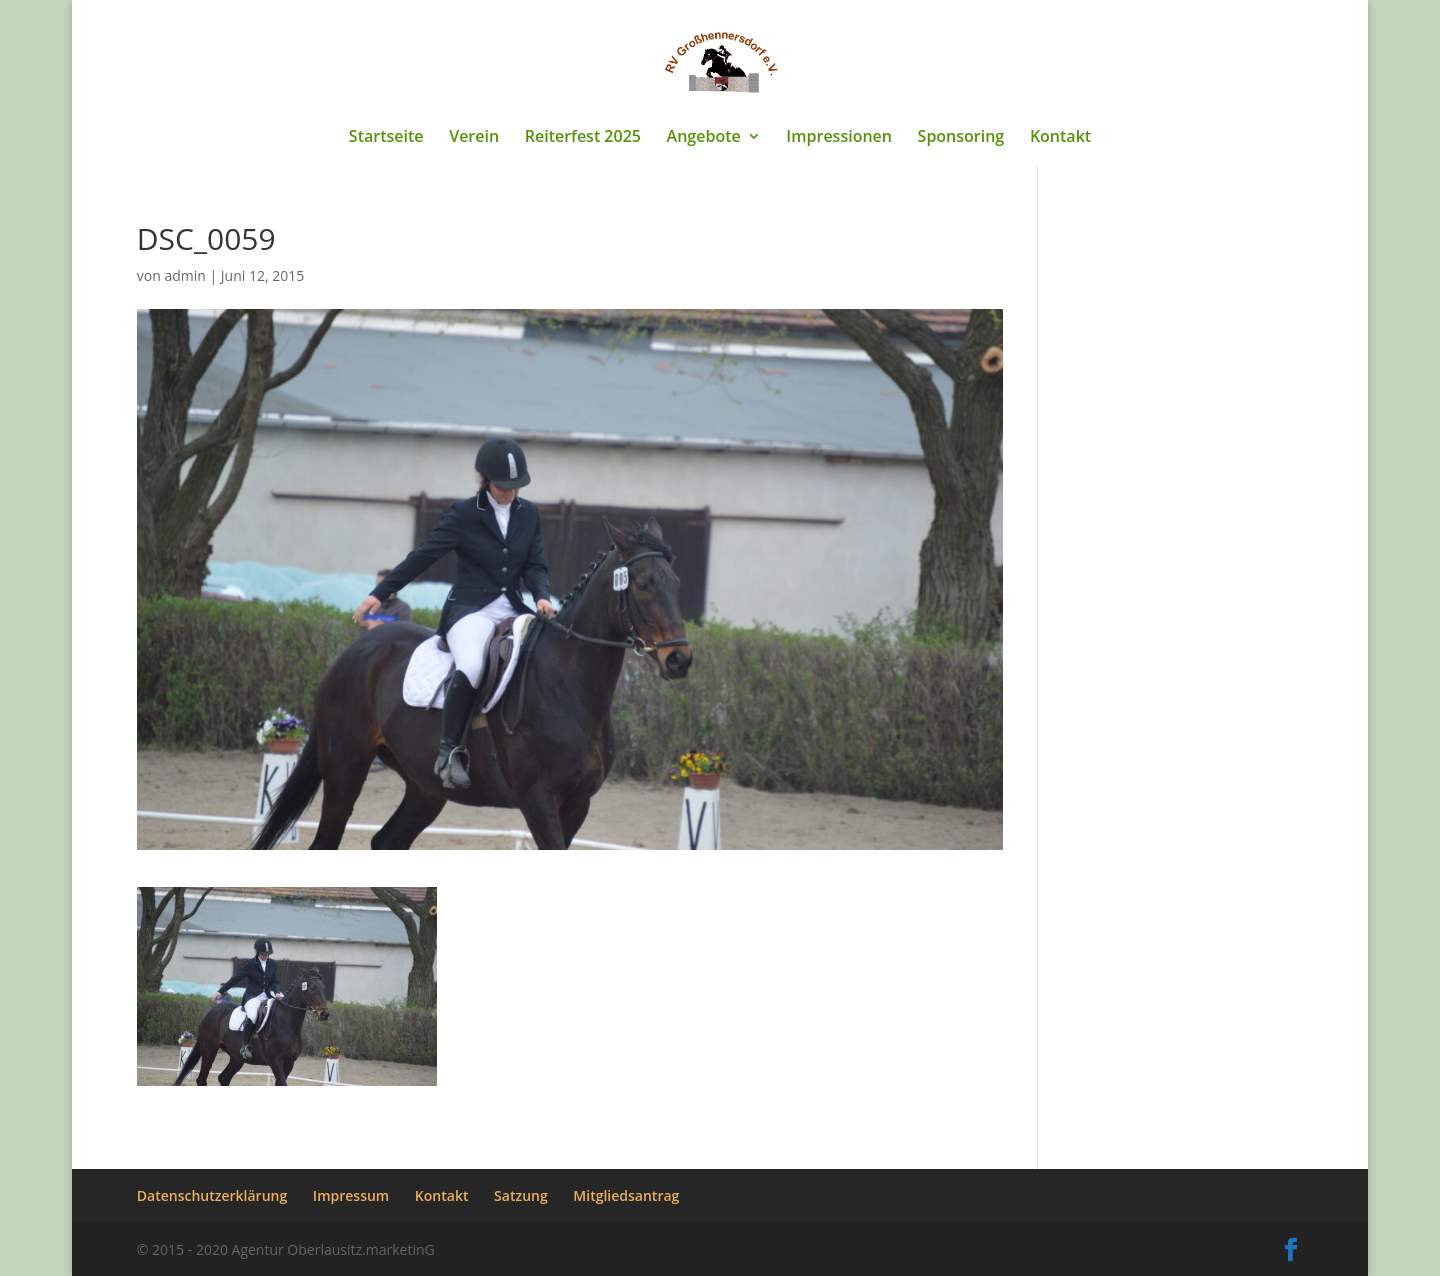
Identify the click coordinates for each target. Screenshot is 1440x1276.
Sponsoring (961, 138)
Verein (474, 138)
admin (184, 275)
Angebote (704, 138)
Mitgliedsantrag (626, 1195)
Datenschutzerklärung (212, 1195)
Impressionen (839, 138)
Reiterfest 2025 (583, 138)
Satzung (521, 1195)
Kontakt (1060, 138)
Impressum (351, 1195)
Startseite (386, 138)
